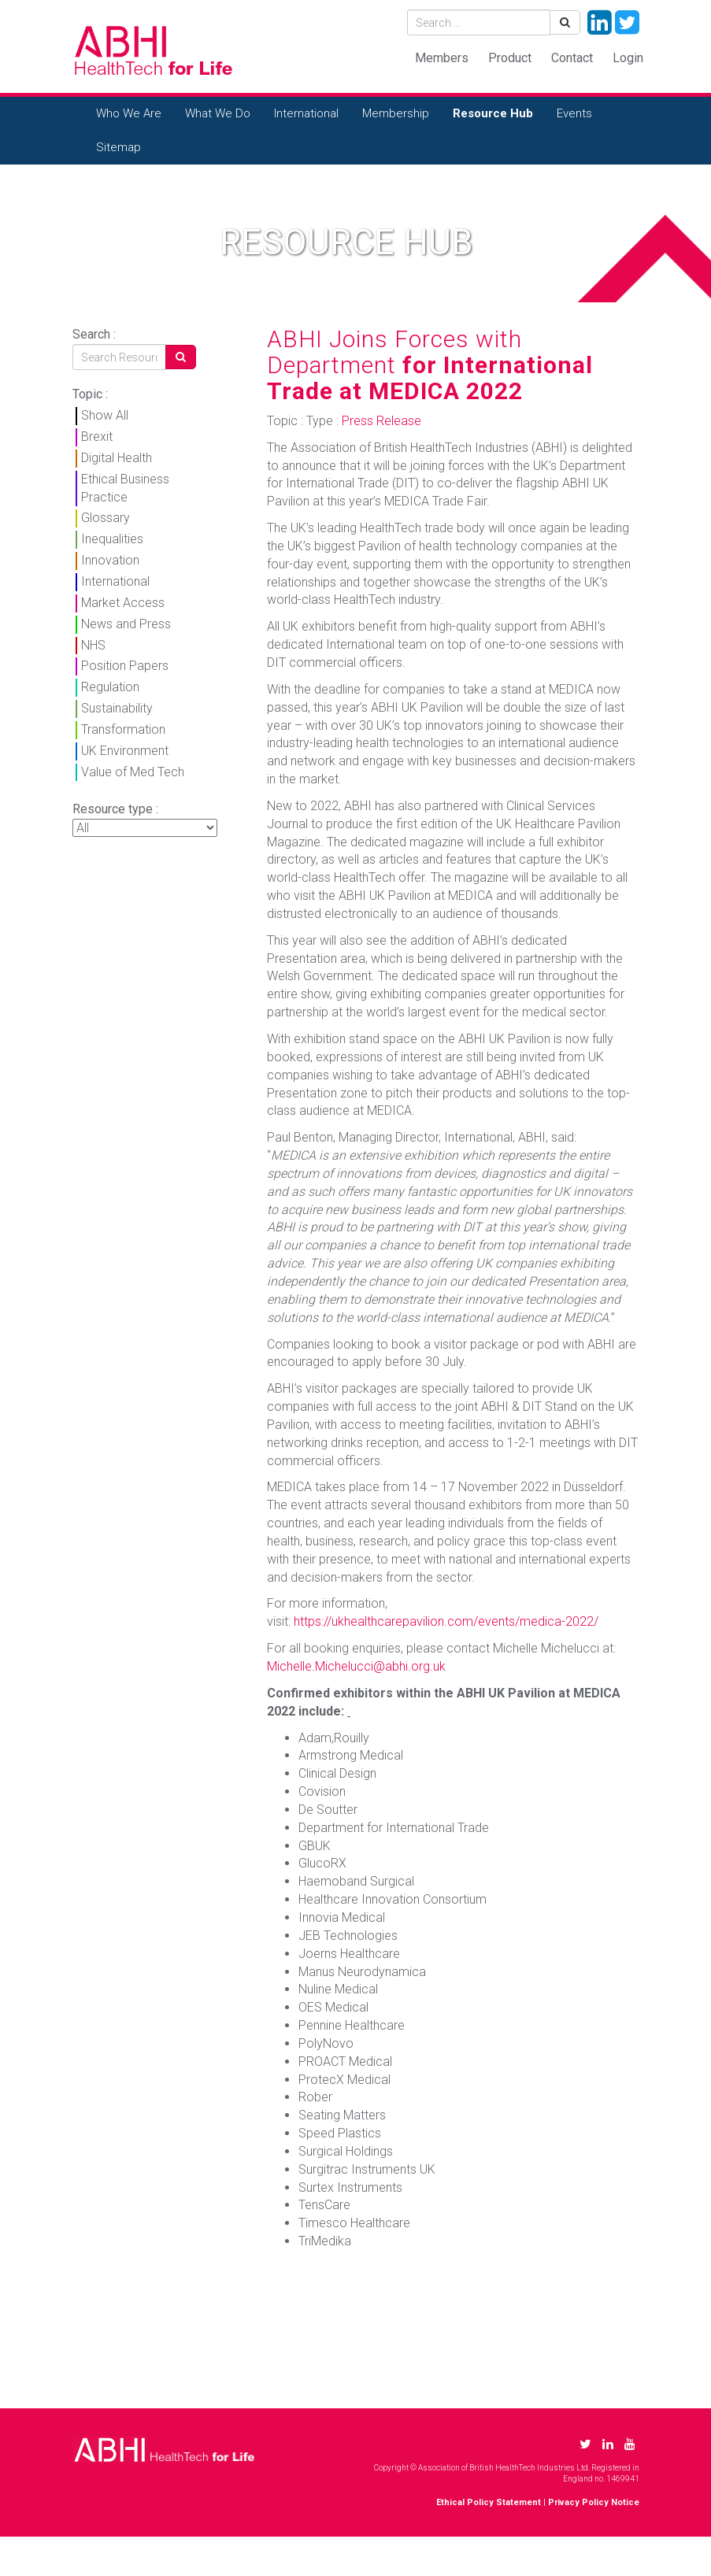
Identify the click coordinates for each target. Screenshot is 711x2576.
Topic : (90, 394)
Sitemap (118, 147)
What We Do (217, 113)
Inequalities (112, 538)
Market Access (123, 602)
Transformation (123, 729)
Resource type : (115, 808)
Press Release (381, 420)
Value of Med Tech (132, 771)
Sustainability (117, 708)
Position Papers (124, 665)
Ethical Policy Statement (488, 2502)
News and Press (126, 623)
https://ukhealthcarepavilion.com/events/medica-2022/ (446, 1621)
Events (574, 113)
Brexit (97, 436)
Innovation (110, 560)
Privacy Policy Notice (593, 2502)
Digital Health (116, 457)
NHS (93, 645)
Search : (94, 334)
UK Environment (124, 750)
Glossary (105, 517)
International (306, 113)
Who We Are (128, 113)
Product (509, 57)
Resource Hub (493, 113)
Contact (572, 57)
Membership (395, 113)
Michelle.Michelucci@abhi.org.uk (356, 1666)
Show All (104, 415)
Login (628, 57)
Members (441, 57)
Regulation (110, 686)
